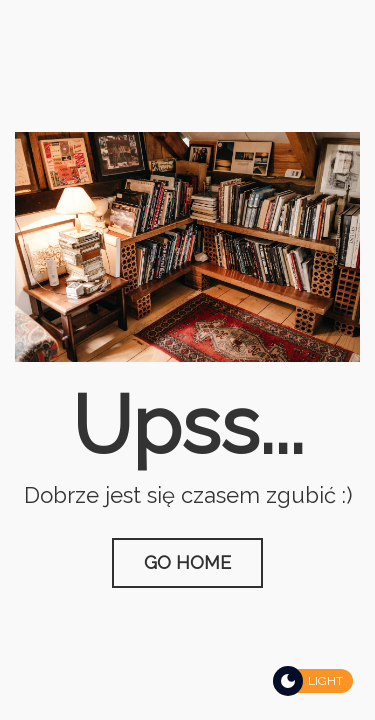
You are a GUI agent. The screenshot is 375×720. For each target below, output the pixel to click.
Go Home (187, 562)
